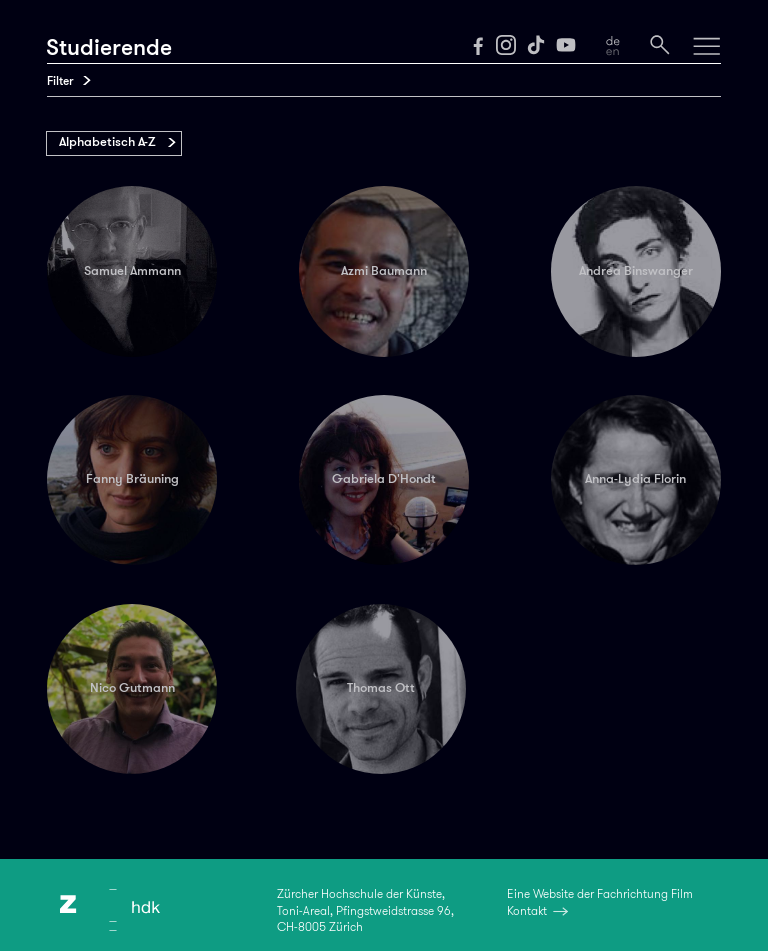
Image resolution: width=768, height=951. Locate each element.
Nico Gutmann (132, 688)
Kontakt (527, 911)
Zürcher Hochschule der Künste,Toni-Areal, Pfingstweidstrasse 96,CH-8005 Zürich (365, 910)
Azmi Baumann (384, 271)
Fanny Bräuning (132, 479)
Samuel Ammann (132, 271)
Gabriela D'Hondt (384, 479)
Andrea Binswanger (636, 271)
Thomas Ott (381, 688)
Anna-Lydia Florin (635, 479)
